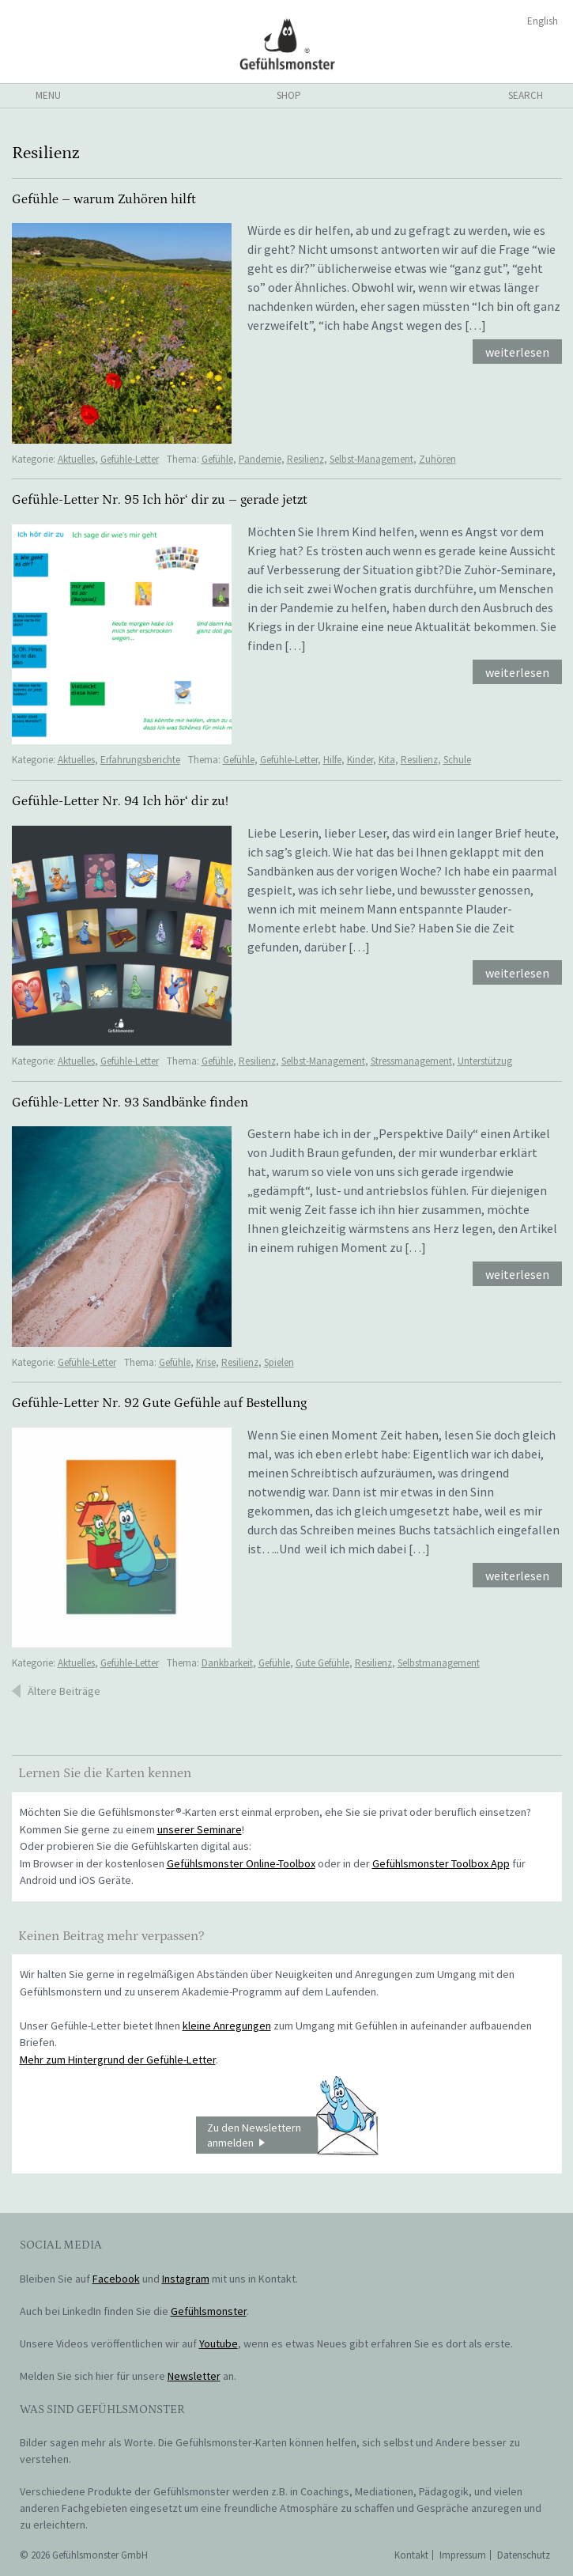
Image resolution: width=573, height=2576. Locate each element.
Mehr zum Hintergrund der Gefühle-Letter (118, 2059)
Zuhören (437, 459)
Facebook (116, 2278)
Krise (206, 1362)
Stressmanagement (411, 1061)
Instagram (185, 2278)
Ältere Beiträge (64, 1691)
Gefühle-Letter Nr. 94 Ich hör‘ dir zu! (120, 801)
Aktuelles (76, 459)
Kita (387, 759)
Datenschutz (523, 2555)
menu (48, 95)
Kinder (360, 759)
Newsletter (194, 2376)
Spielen (279, 1362)
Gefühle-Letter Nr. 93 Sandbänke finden (130, 1102)
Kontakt (411, 2555)
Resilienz (305, 459)
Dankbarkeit (227, 1663)
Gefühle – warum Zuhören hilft (104, 199)
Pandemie (260, 459)
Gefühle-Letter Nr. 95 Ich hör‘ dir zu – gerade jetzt (159, 500)
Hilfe (332, 759)
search (525, 95)
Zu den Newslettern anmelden (292, 2135)
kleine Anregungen (227, 2025)
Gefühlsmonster (286, 43)
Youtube (218, 2343)
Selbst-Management (371, 459)
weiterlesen (517, 352)
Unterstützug (485, 1061)
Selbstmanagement (439, 1663)
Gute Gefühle (322, 1663)
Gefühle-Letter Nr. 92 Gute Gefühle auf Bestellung (159, 1403)
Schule (457, 759)
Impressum (462, 2555)
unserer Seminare (199, 1829)
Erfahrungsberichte (140, 759)
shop (289, 95)
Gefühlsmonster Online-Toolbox (241, 1863)
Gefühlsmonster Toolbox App (441, 1863)
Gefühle (217, 459)
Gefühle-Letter (129, 459)
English (542, 21)
